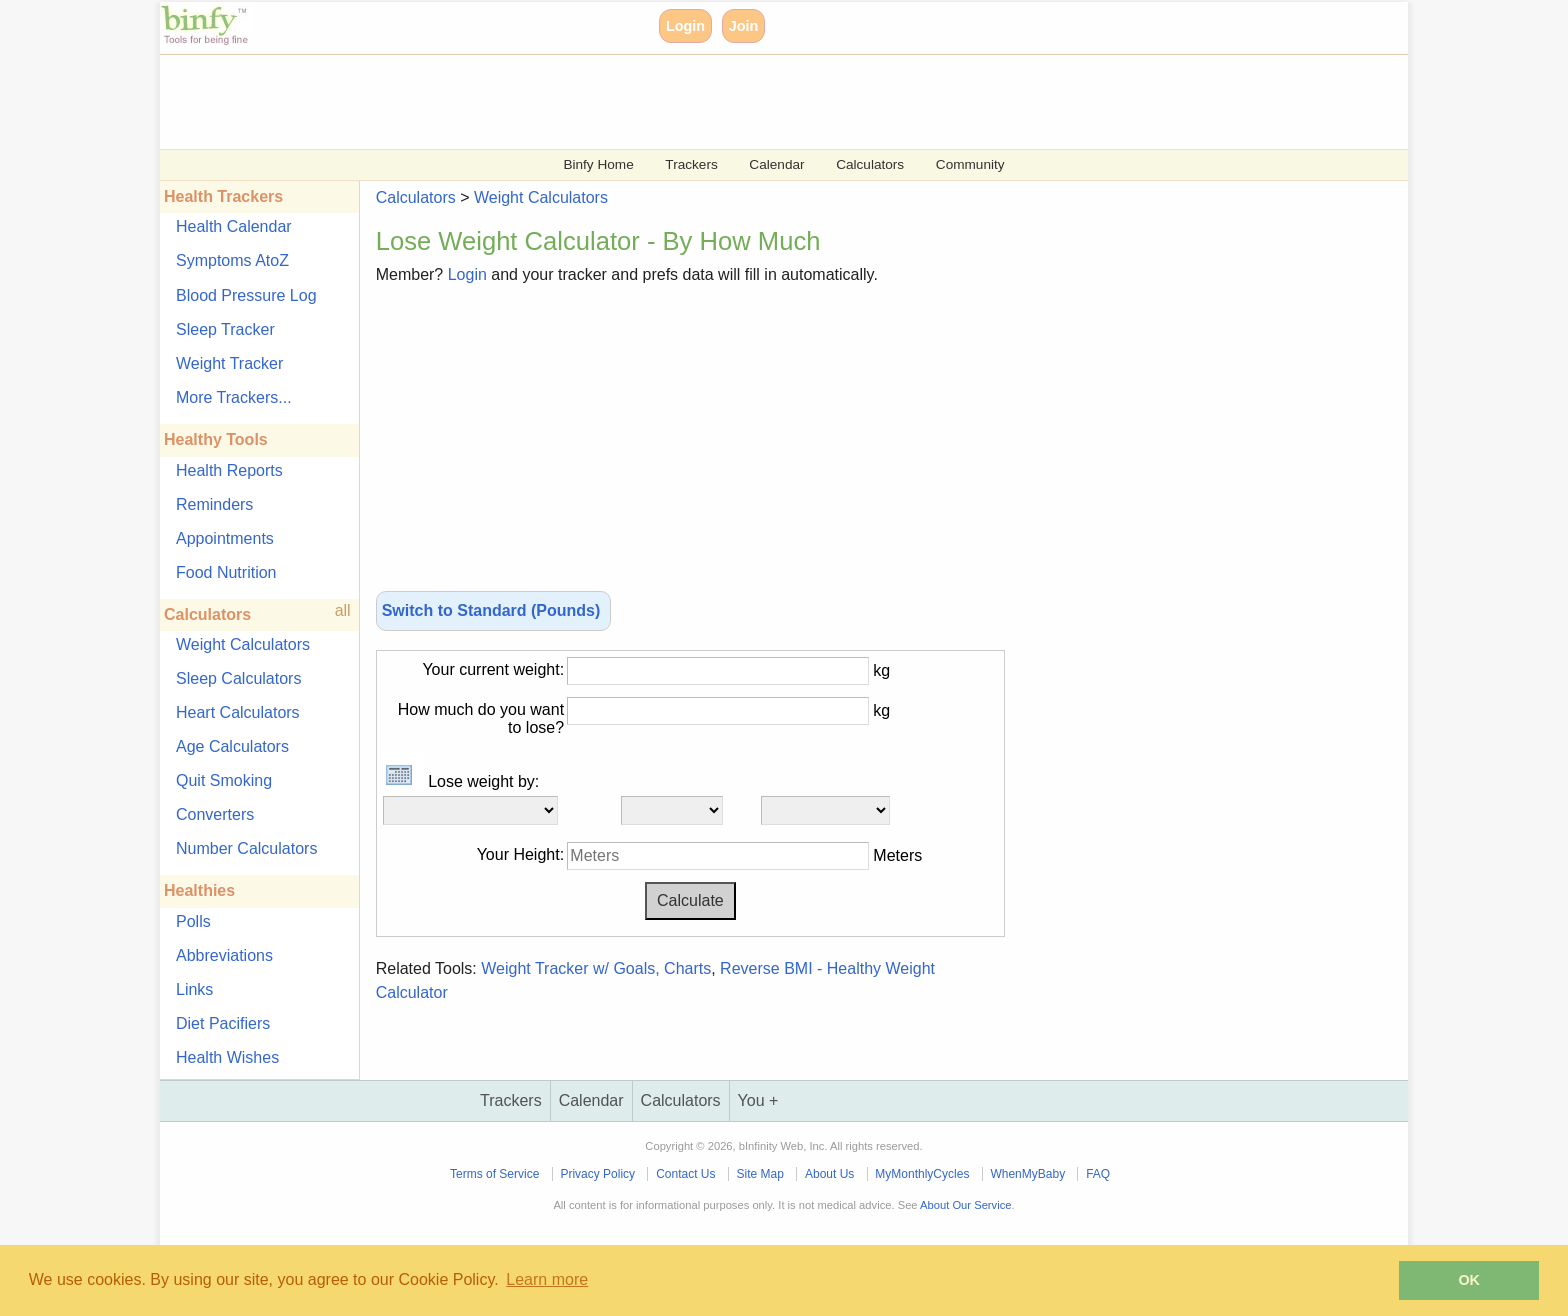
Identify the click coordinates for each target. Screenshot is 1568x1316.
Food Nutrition (226, 572)
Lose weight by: (461, 781)
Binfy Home (598, 164)
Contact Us (685, 1174)
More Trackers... (234, 397)
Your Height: (520, 854)
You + (758, 1100)
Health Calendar (234, 226)
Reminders (214, 504)
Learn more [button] (547, 1279)
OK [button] (1469, 1280)
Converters (215, 814)
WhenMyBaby (1027, 1174)
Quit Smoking (224, 780)
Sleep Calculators (238, 678)
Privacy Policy (597, 1174)
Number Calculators (246, 848)
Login (685, 26)
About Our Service (965, 1205)
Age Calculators (232, 746)
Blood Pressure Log (246, 295)
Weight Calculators (243, 644)
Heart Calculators (238, 712)
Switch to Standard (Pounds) (493, 610)
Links (194, 989)
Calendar (776, 164)
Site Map (760, 1174)
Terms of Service (494, 1174)
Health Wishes (227, 1057)
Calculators (870, 164)
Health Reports (229, 470)
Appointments (225, 538)
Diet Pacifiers (223, 1023)
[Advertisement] (760, 100)
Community (970, 164)
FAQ (1098, 1174)
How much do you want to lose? (481, 718)
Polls (193, 921)
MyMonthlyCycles (922, 1174)
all (343, 610)
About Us (829, 1174)
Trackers (691, 164)
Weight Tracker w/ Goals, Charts (596, 968)
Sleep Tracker (225, 329)
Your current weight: (493, 669)
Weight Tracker (229, 363)
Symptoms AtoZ (232, 260)
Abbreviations (224, 955)
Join (744, 26)
